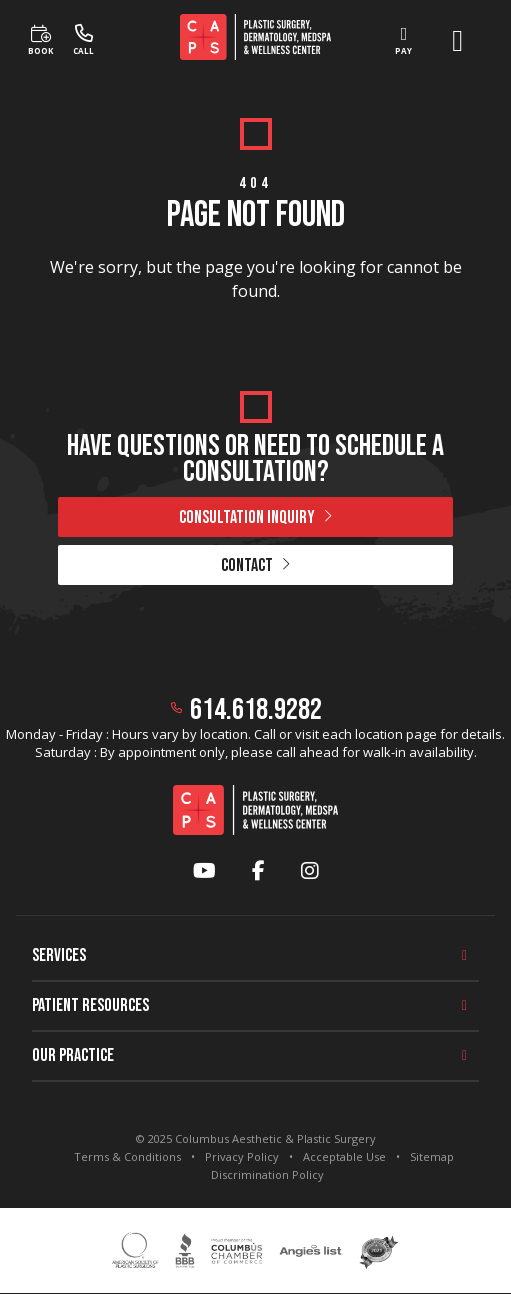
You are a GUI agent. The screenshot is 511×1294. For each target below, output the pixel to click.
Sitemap (432, 1156)
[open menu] (457, 41)
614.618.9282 (256, 710)
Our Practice (73, 1055)
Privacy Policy (242, 1156)
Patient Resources (90, 1005)
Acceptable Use (344, 1156)
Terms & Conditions (127, 1156)
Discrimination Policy (267, 1174)
